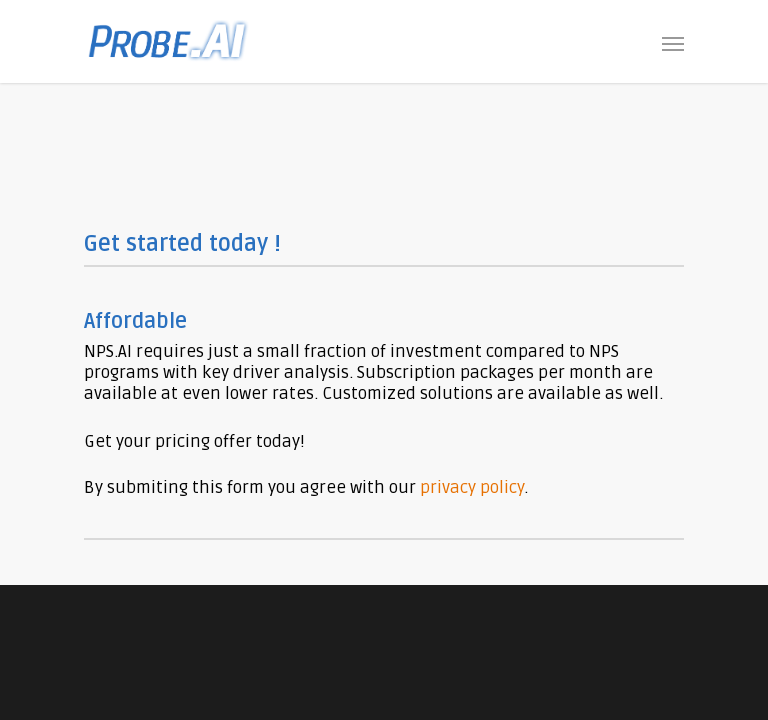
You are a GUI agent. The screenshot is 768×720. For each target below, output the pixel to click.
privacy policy (472, 487)
